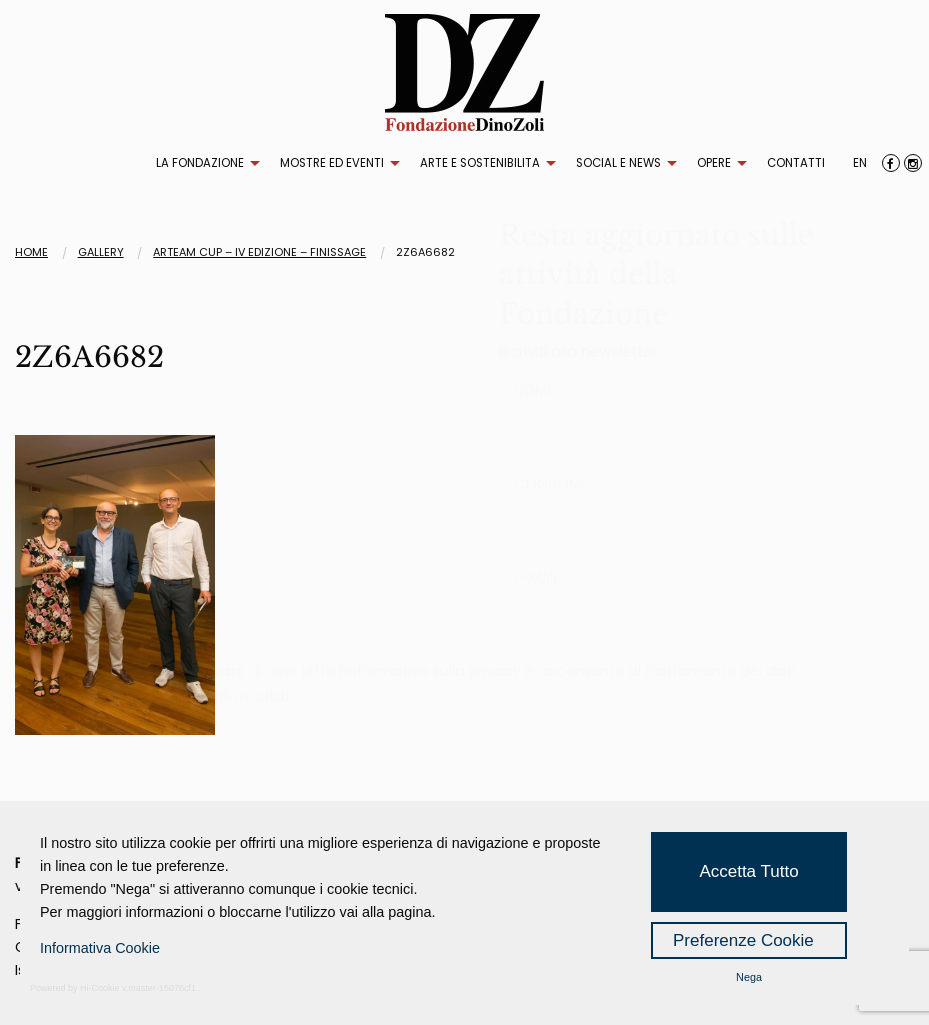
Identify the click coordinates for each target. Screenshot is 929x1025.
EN (860, 163)
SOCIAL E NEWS (618, 163)
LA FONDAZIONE (200, 163)
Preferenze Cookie (743, 940)
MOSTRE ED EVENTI (332, 163)
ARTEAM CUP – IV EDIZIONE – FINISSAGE (259, 252)
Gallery (101, 252)
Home (31, 252)
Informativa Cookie (100, 948)
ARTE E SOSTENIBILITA (480, 163)
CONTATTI (796, 163)
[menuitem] (203, 164)
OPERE (714, 163)
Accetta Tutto (748, 871)
